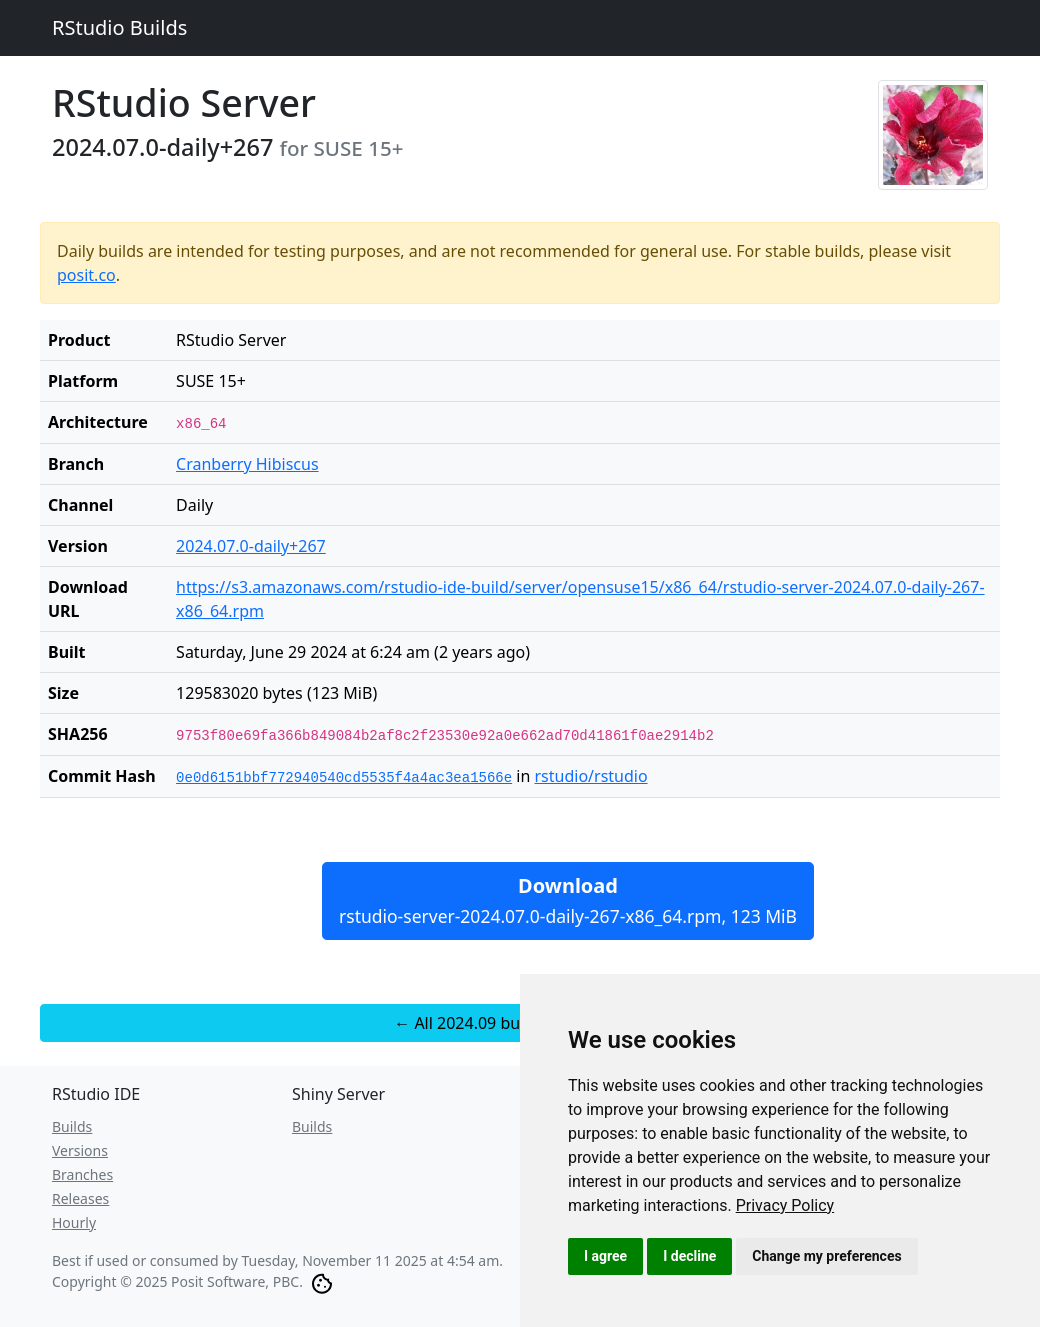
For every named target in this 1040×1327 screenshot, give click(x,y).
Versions (80, 1150)
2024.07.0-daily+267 (251, 546)
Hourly (74, 1222)
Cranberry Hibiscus (247, 464)
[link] (785, 1205)
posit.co (86, 275)
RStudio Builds (119, 27)
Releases (80, 1198)
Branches (82, 1174)
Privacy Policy (785, 1205)
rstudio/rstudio (591, 776)
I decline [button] (689, 1256)
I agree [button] (605, 1256)
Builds (72, 1126)
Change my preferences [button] (826, 1256)
